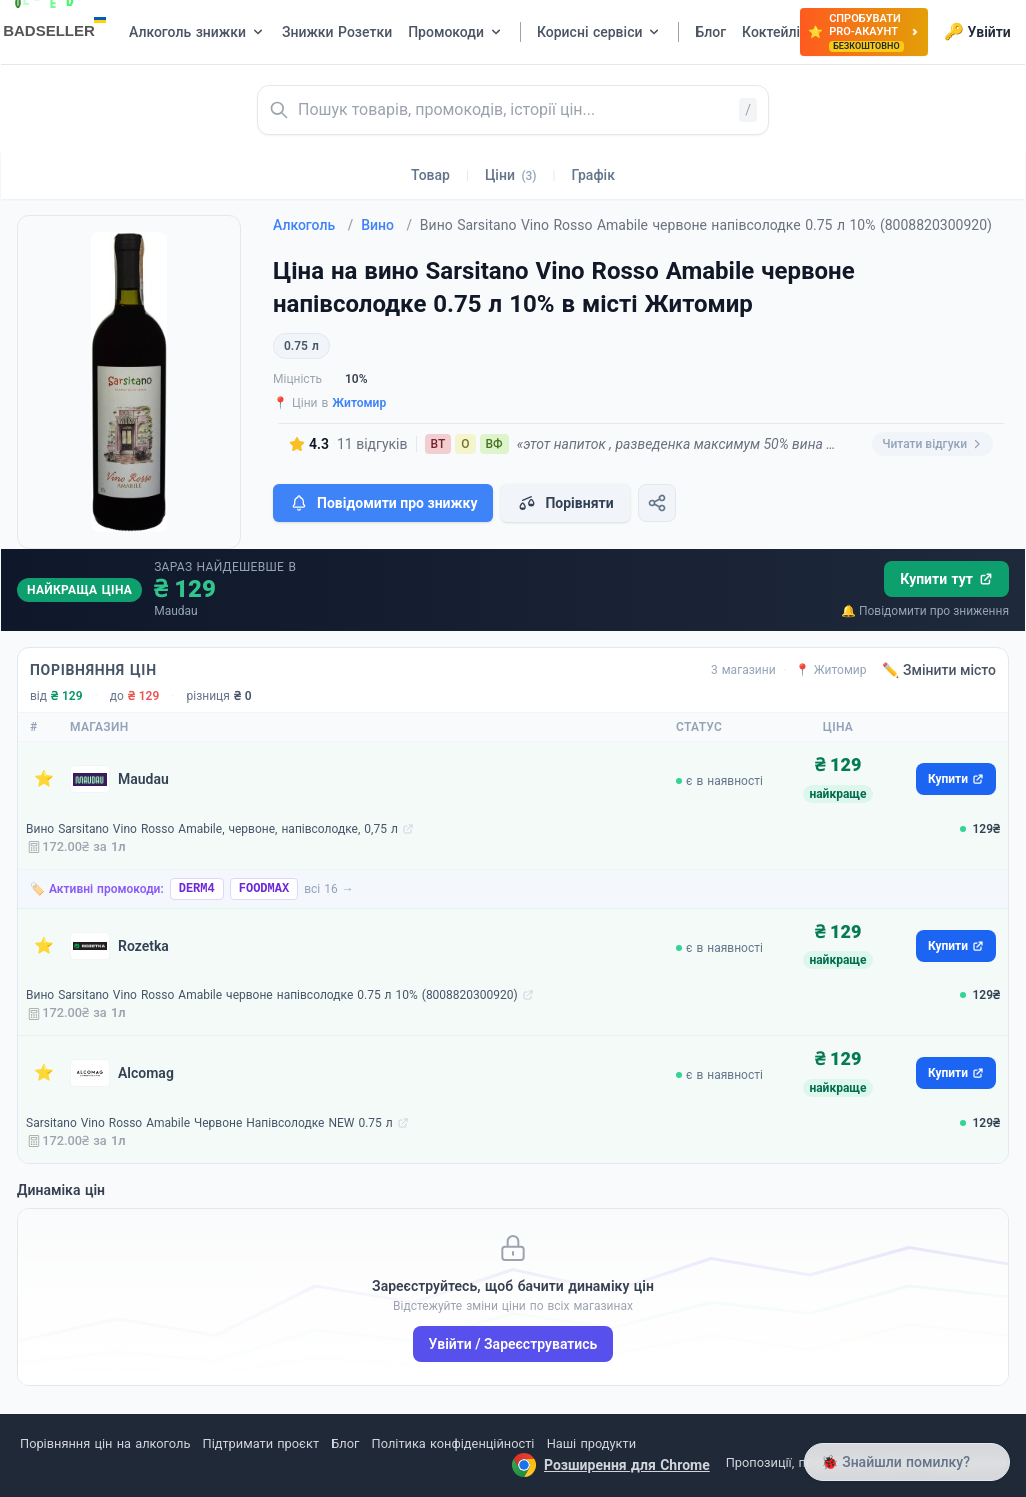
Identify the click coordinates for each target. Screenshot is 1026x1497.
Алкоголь (313, 225)
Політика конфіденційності (453, 1443)
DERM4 (197, 889)
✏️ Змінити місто (939, 670)
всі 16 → (329, 889)
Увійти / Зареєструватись (513, 1344)
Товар (430, 175)
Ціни (511, 175)
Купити (956, 779)
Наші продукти (591, 1443)
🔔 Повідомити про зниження (925, 611)
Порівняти (565, 503)
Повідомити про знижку (383, 503)
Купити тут (946, 579)
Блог (345, 1443)
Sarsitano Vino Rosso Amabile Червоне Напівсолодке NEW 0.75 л (209, 1123)
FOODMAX (264, 889)
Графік (593, 175)
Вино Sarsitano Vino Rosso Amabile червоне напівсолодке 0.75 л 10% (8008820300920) (272, 995)
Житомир (359, 403)
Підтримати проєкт (261, 1443)
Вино (386, 225)
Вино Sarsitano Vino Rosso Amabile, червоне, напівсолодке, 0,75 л (212, 829)
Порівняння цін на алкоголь (105, 1443)
